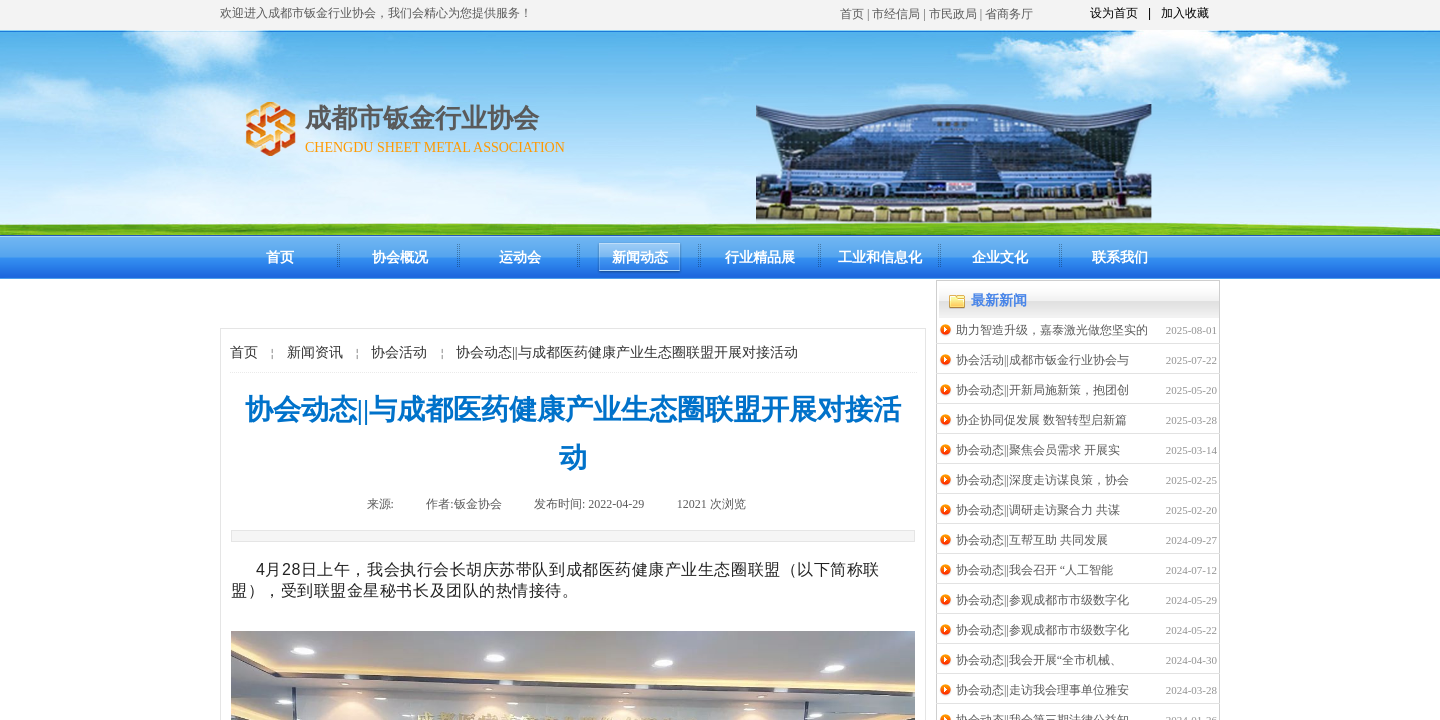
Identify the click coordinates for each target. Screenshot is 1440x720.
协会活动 (399, 352)
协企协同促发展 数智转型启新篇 (1041, 420)
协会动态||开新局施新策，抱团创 (1042, 390)
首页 (852, 14)
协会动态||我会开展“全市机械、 (1039, 660)
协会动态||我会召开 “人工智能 (1034, 570)
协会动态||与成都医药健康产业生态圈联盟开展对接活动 (627, 352)
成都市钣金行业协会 (422, 118)
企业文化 (1000, 257)
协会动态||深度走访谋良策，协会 (1042, 480)
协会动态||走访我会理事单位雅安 (1042, 690)
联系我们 (1120, 257)
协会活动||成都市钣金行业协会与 (1042, 360)
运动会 (520, 257)
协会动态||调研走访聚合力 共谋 (1038, 510)
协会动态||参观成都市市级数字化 (1042, 600)
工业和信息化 (880, 257)
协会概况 (400, 257)
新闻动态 (640, 257)
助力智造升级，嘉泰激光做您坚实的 (1052, 330)
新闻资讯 (315, 352)
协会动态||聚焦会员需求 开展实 (1038, 450)
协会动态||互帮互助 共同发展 (1032, 540)
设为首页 (1114, 13)
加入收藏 (1185, 13)
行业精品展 (760, 257)
